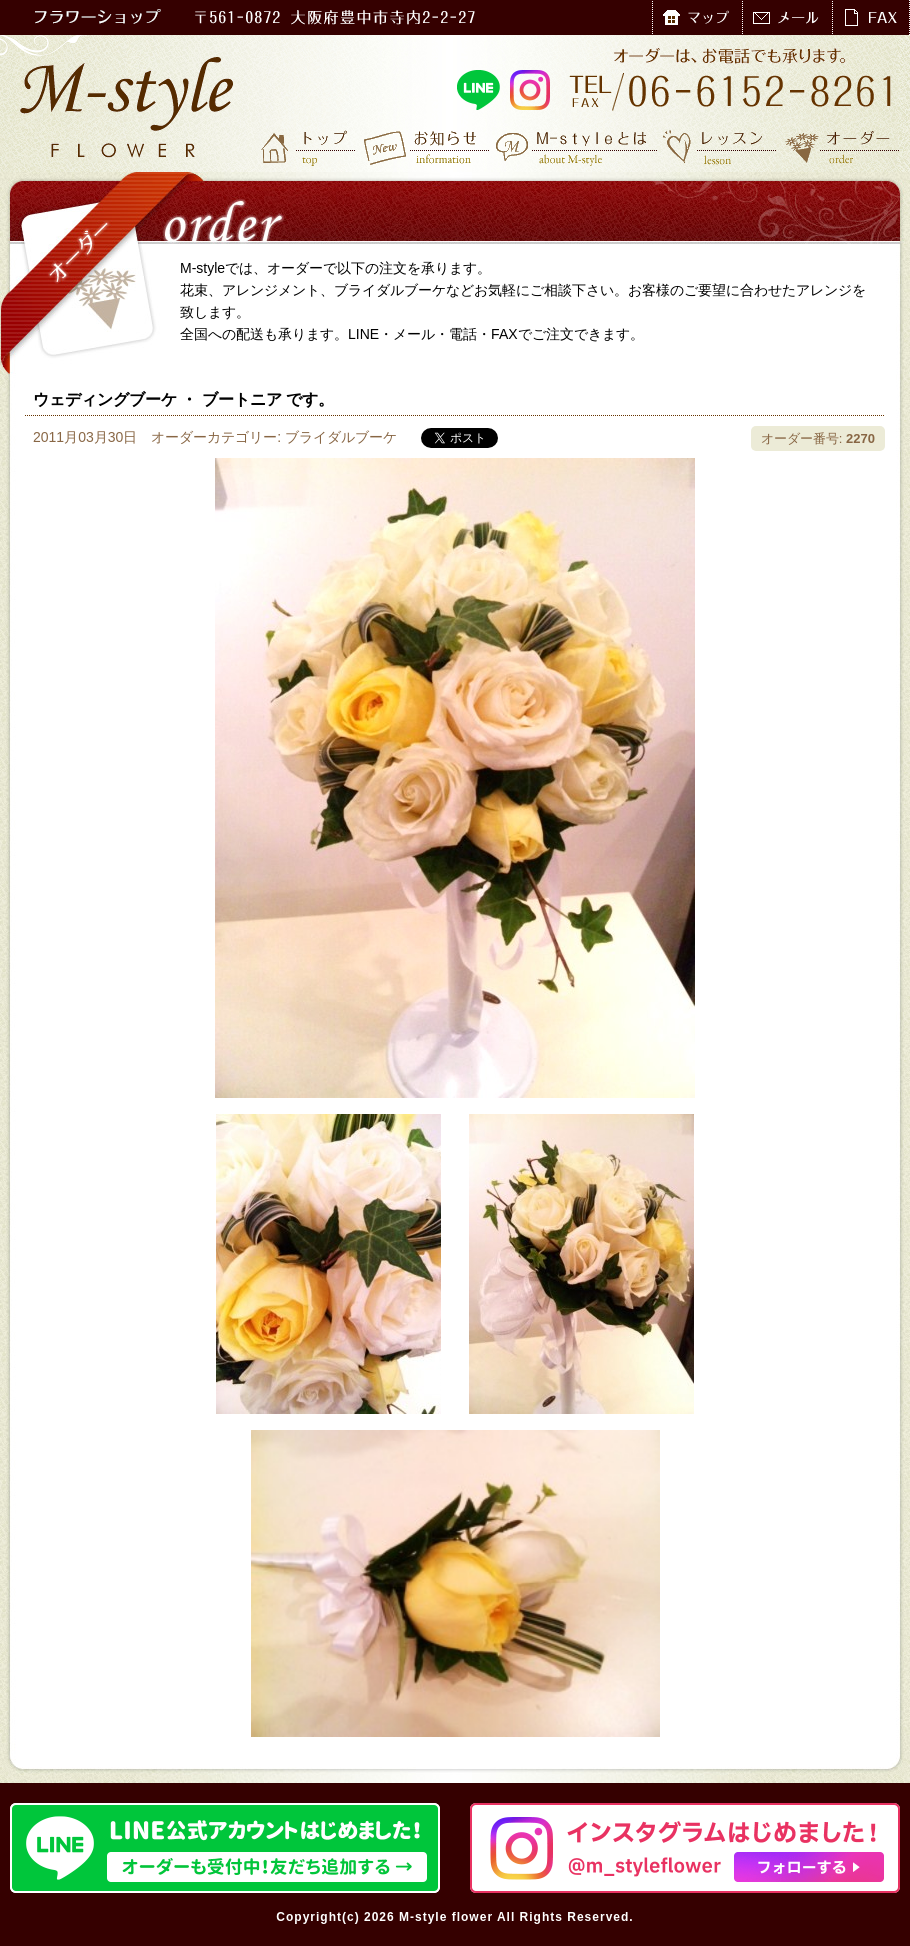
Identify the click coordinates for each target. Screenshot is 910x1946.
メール (787, 17)
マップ (697, 17)
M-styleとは (577, 147)
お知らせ (427, 147)
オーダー (842, 147)
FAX (870, 17)
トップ (310, 147)
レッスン (720, 147)
